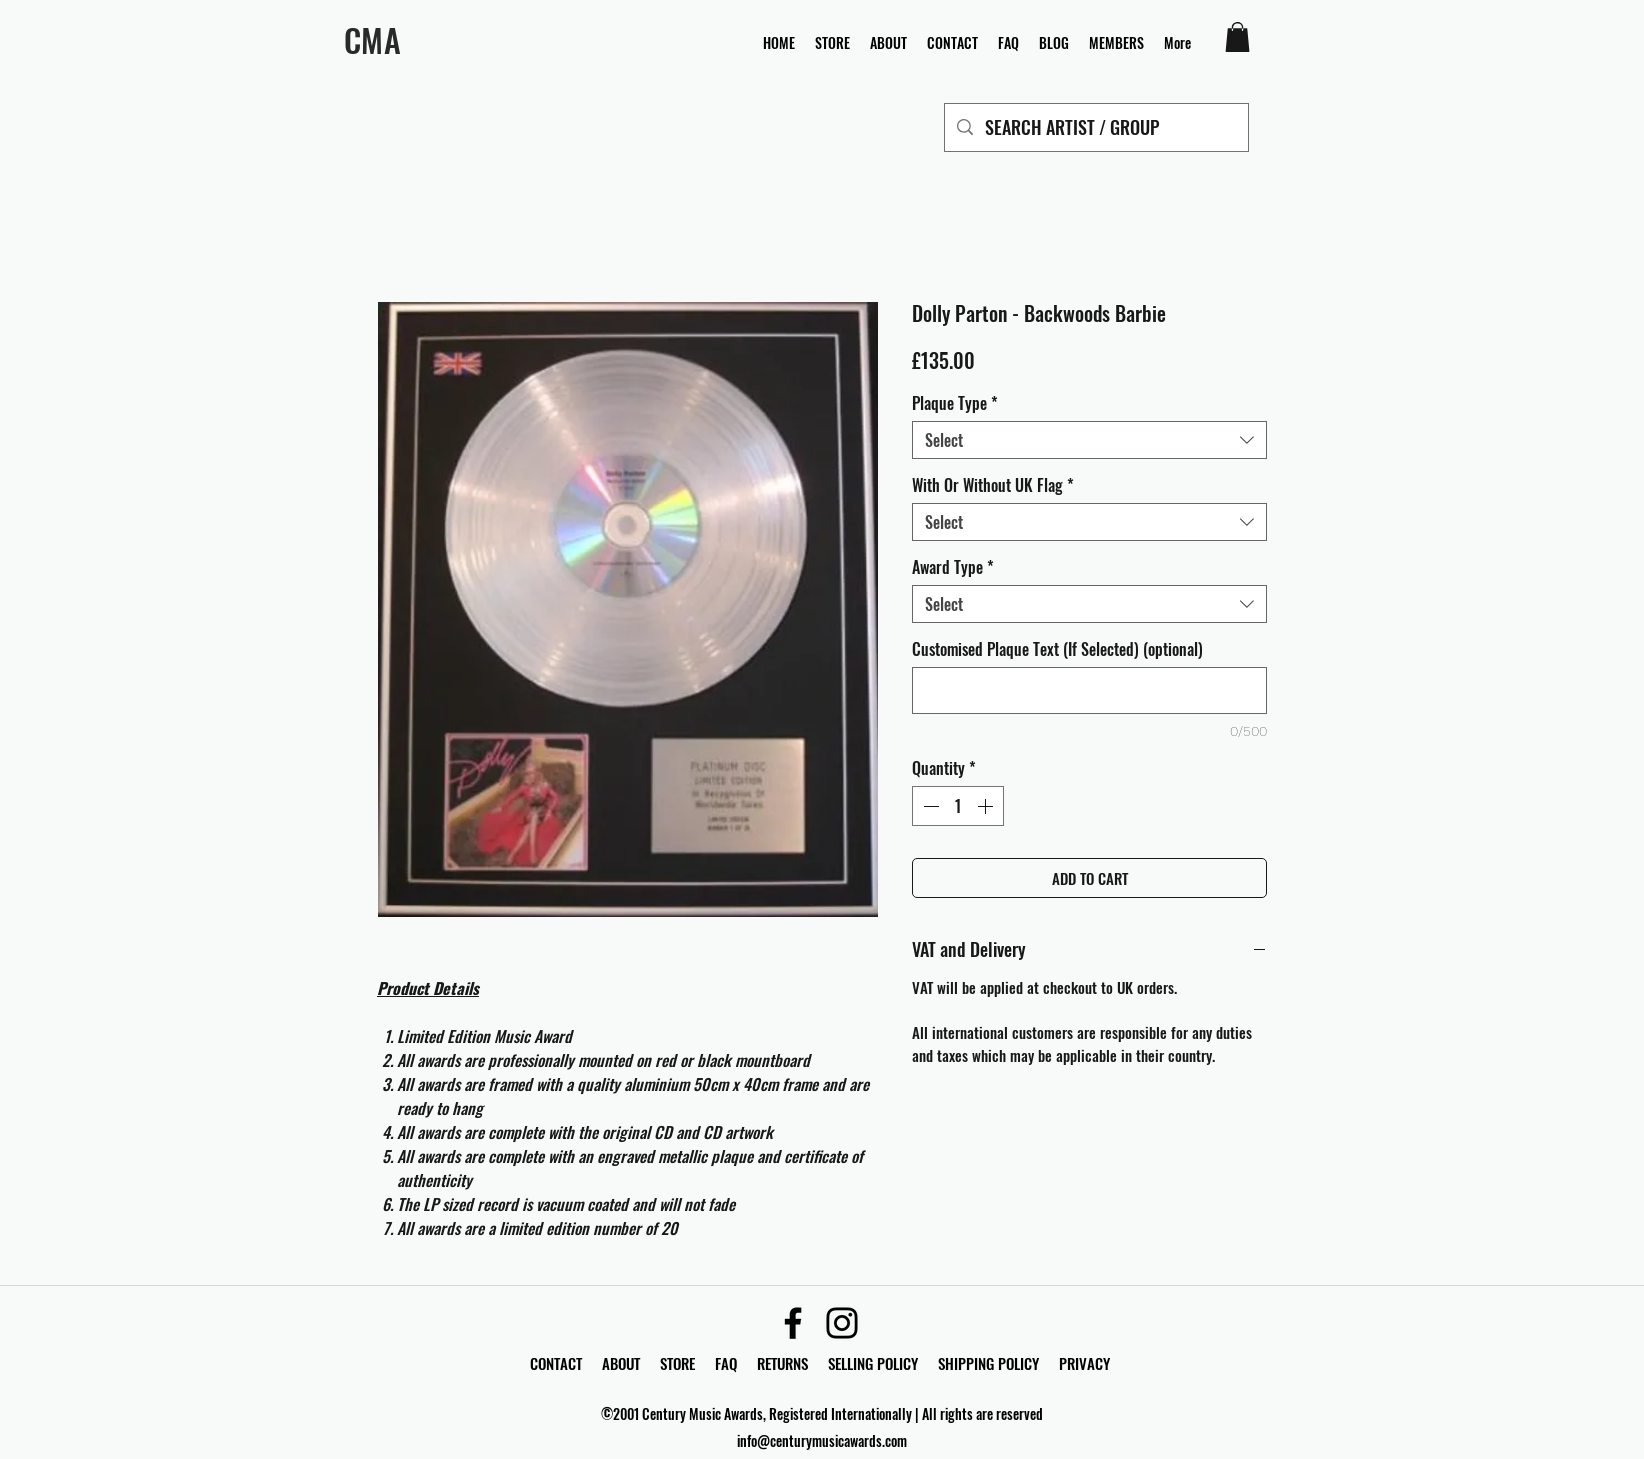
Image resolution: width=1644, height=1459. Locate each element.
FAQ (736, 1363)
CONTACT (558, 1363)
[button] (1237, 37)
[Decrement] (929, 806)
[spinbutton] (958, 806)
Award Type (953, 567)
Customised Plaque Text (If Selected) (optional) (1057, 649)
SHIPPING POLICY (988, 1363)
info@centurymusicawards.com (822, 1440)
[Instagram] (842, 1323)
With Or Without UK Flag (993, 485)
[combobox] (1089, 440)
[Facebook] (793, 1323)
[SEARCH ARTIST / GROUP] (1095, 127)
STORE (679, 1363)
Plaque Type (955, 403)
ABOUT (621, 1363)
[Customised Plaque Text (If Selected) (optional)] (1089, 690)
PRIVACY (1084, 1363)
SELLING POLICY (873, 1363)
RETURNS (782, 1363)
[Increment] (987, 806)
